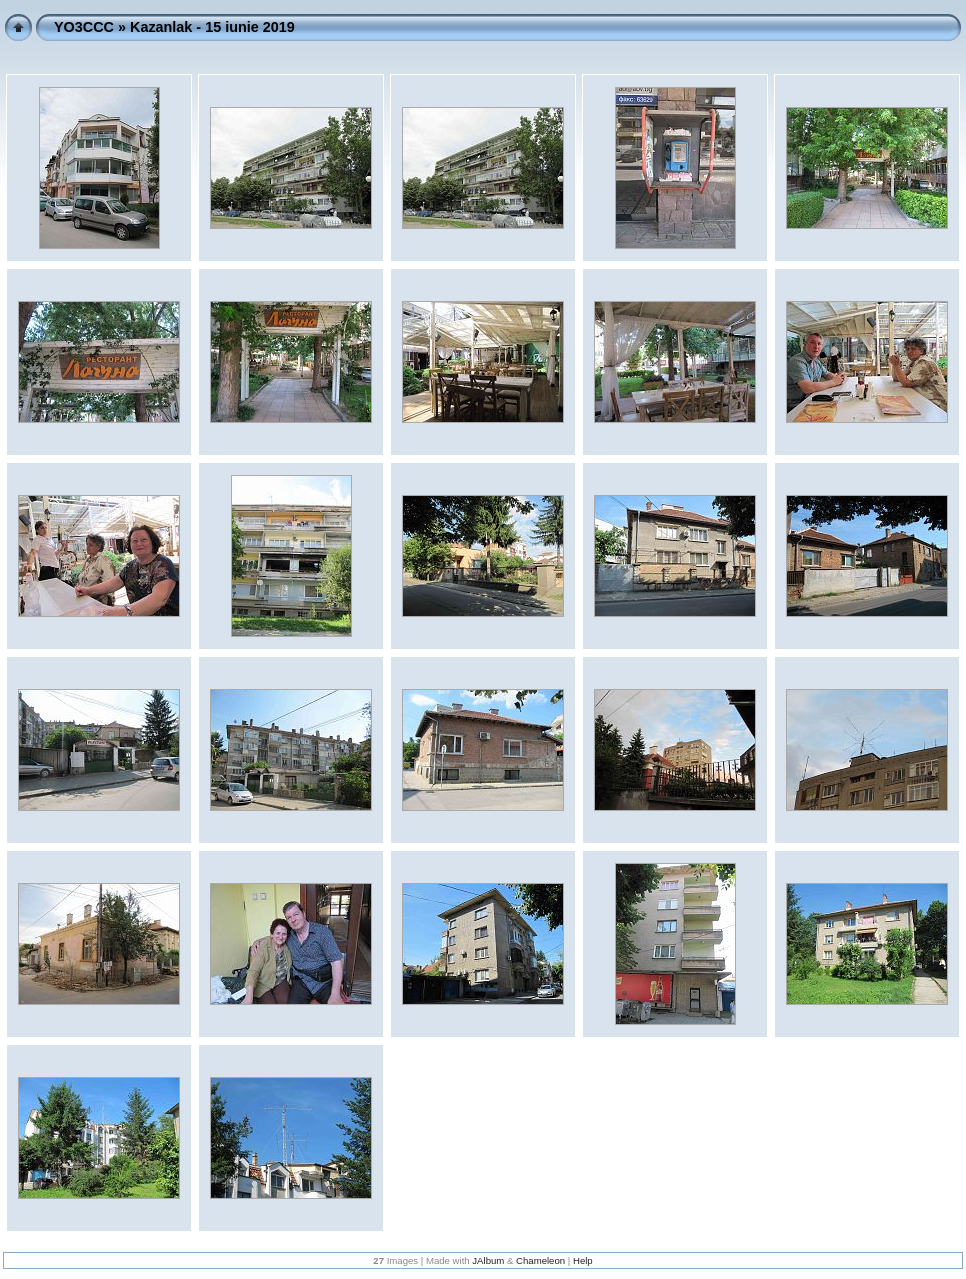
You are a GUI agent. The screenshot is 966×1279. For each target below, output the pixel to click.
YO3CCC (84, 27)
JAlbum (488, 1260)
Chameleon (540, 1260)
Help (583, 1260)
